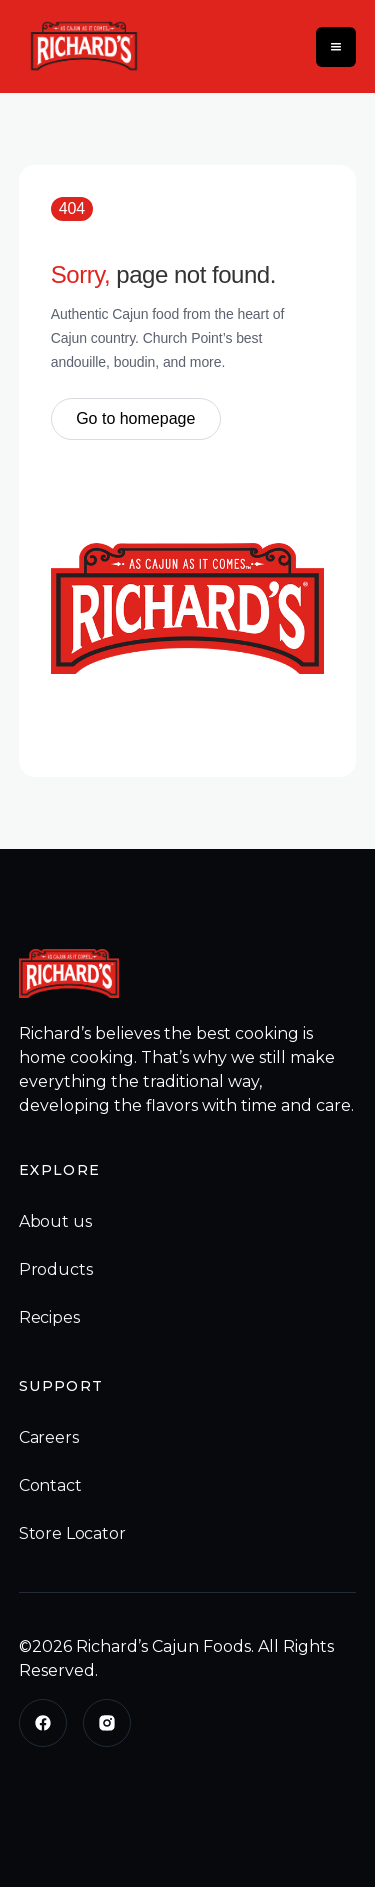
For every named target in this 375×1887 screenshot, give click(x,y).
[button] (336, 47)
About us (55, 1221)
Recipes (49, 1317)
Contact (50, 1485)
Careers (49, 1437)
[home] (79, 46)
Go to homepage (135, 418)
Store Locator (72, 1533)
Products (56, 1269)
